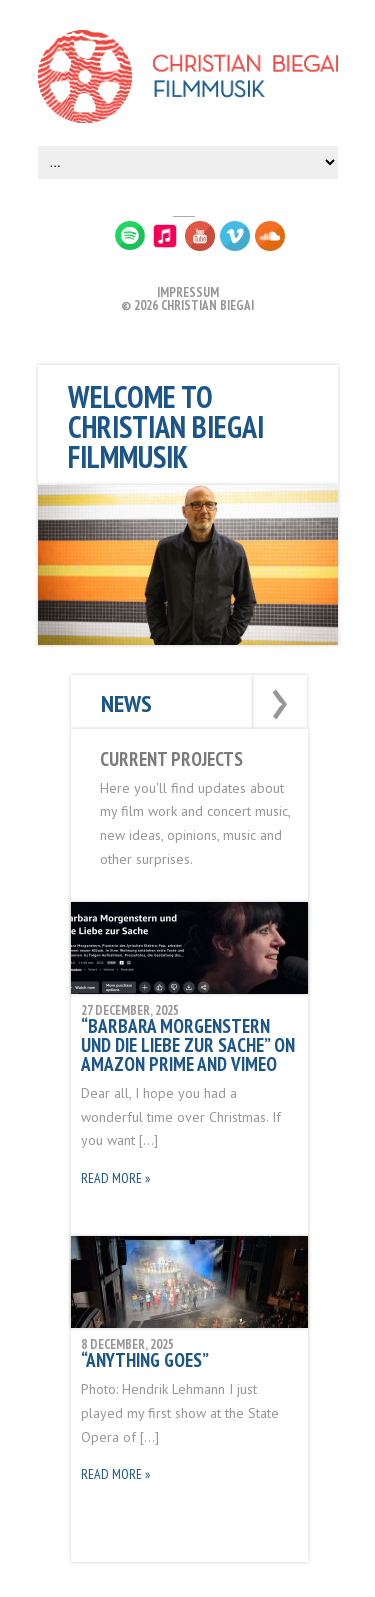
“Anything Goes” (145, 1360)
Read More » (115, 1178)
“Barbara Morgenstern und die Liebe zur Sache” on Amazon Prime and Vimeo (188, 1045)
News (126, 703)
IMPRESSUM (188, 292)
